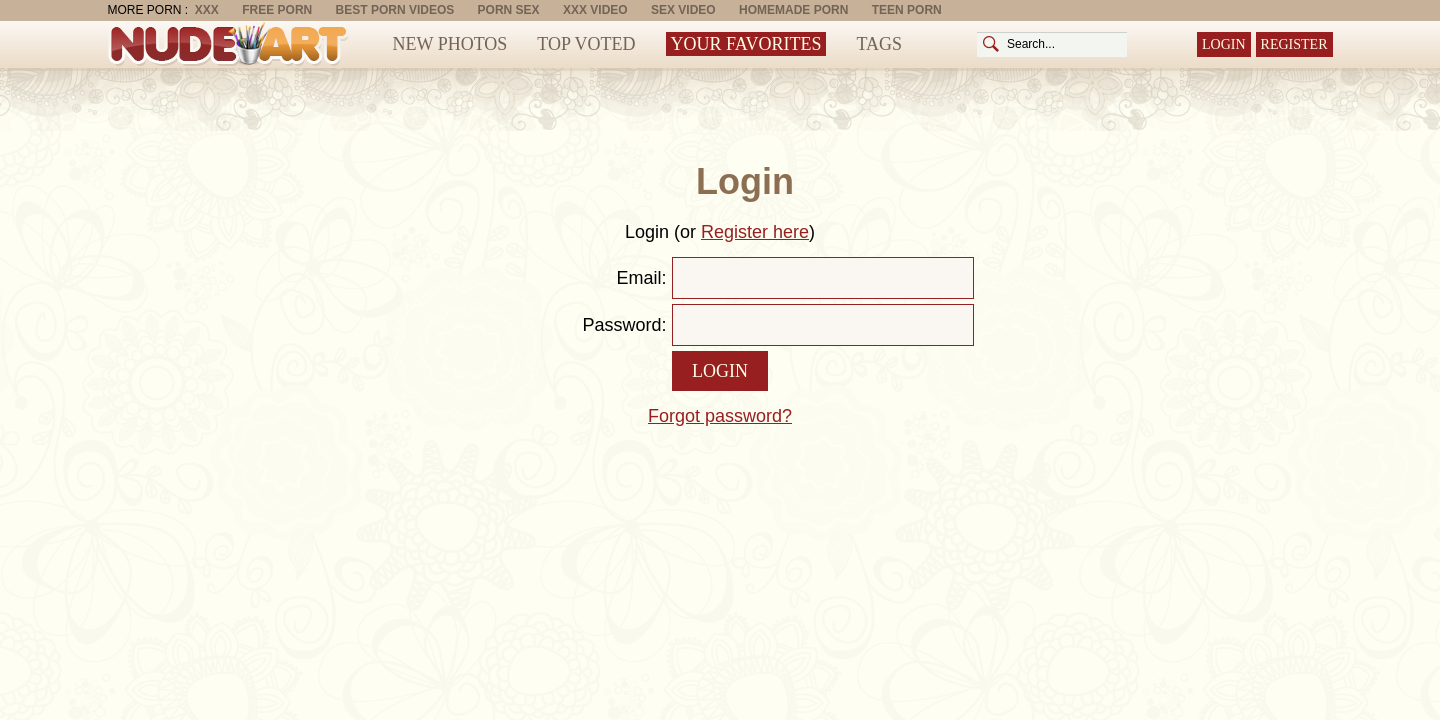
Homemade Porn (793, 10)
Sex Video (683, 10)
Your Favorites (746, 44)
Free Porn (277, 10)
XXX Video (595, 10)
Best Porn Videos (395, 10)
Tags (879, 44)
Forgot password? (720, 416)
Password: (624, 325)
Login (1224, 44)
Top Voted (586, 44)
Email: (641, 278)
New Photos (450, 44)
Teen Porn (907, 10)
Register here (755, 232)
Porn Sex (509, 10)
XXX (207, 10)
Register (1294, 44)
